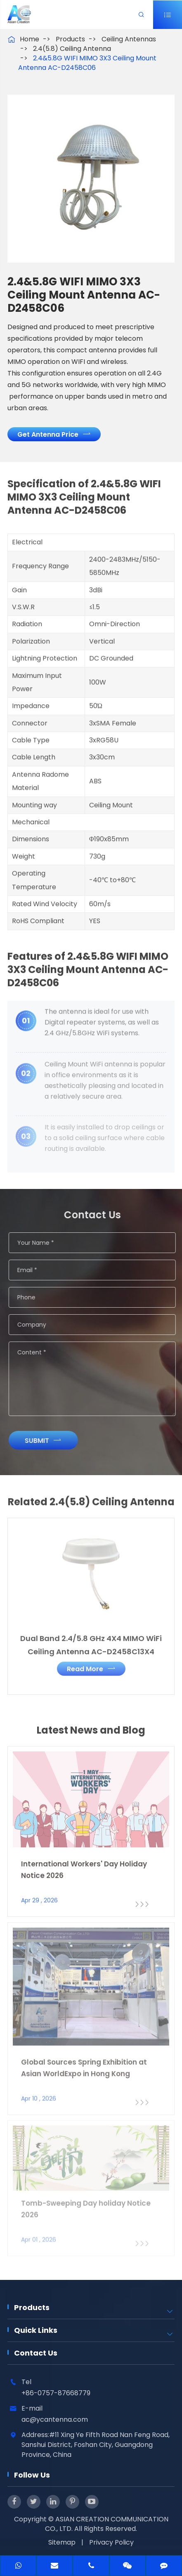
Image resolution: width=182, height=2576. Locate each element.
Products (70, 39)
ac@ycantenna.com (54, 2419)
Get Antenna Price (53, 434)
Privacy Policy (111, 2542)
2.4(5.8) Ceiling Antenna (72, 48)
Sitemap (62, 2542)
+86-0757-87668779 (55, 2393)
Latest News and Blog (91, 1737)
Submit (50, 1440)
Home (29, 39)
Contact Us (35, 2353)
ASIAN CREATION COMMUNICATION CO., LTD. (106, 2523)
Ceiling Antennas (129, 39)
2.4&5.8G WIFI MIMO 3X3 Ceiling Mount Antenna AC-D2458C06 (87, 62)
